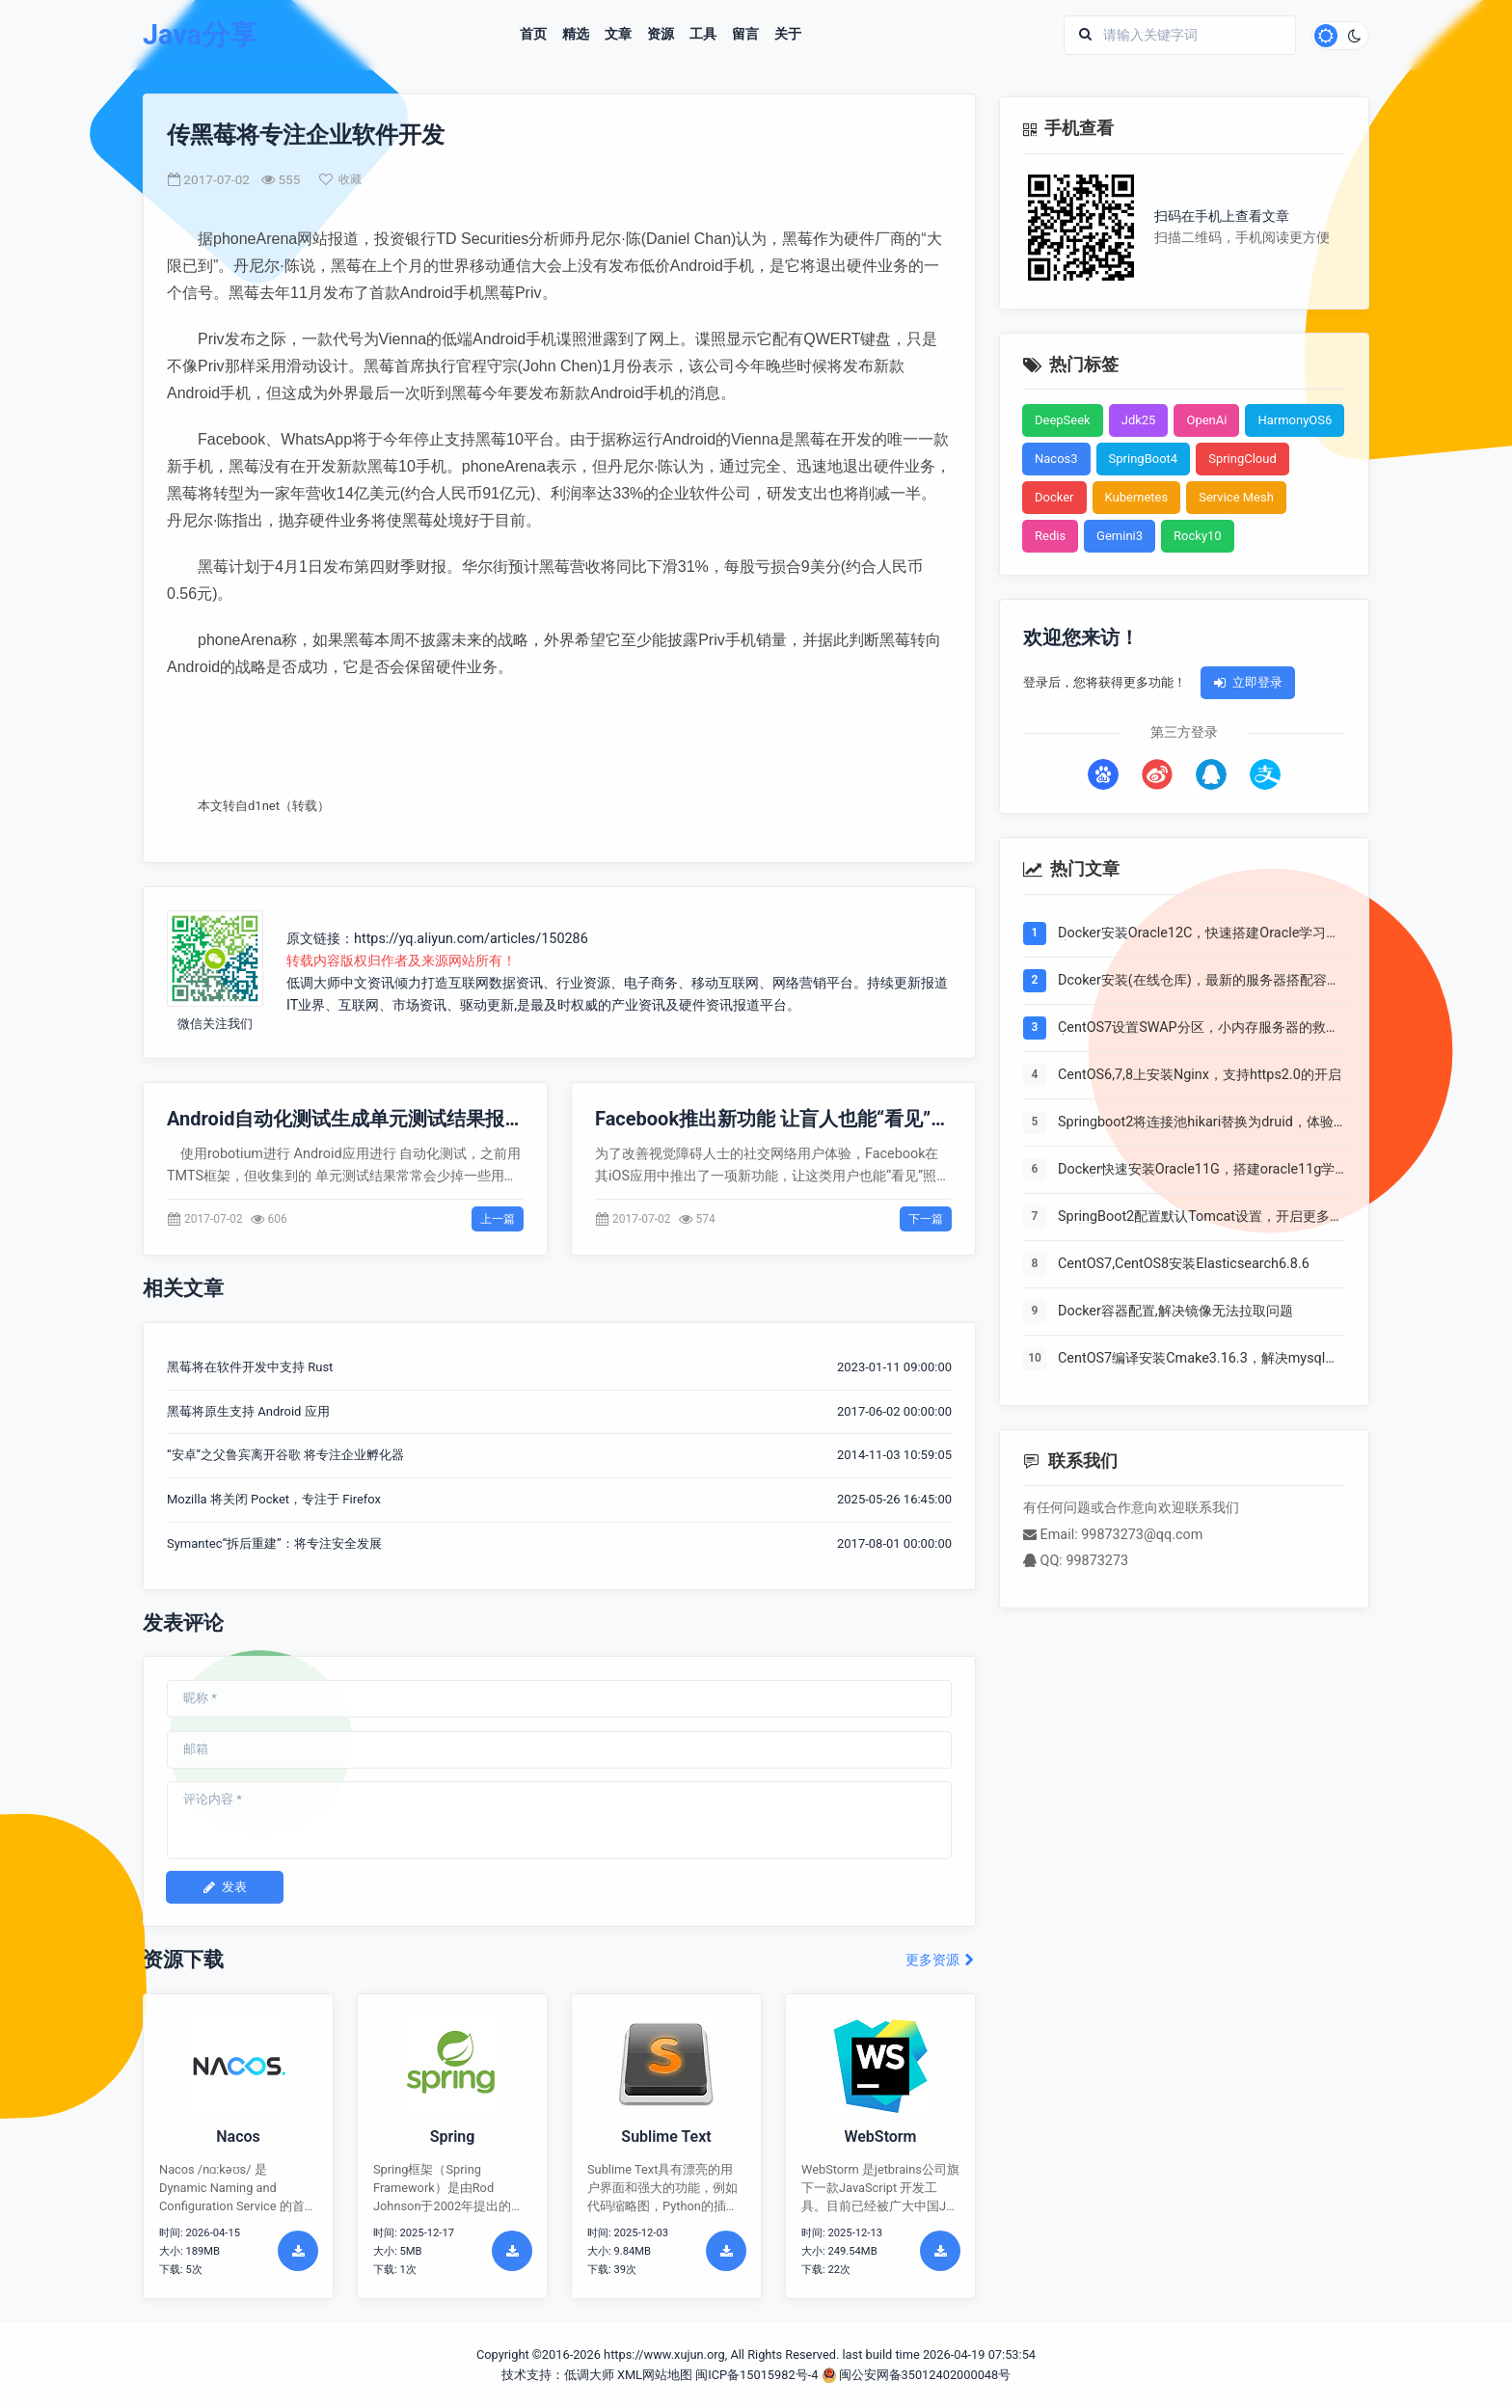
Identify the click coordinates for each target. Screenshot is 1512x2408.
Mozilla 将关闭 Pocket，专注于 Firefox (274, 1499)
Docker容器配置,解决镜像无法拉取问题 (1175, 1311)
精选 (575, 34)
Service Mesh (1236, 497)
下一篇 (925, 1219)
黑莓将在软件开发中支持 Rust (250, 1367)
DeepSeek (1063, 420)
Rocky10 (1198, 535)
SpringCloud (1242, 458)
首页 (533, 34)
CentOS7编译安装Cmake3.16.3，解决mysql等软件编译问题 (1198, 1359)
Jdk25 (1138, 420)
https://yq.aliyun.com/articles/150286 (471, 939)
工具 (702, 34)
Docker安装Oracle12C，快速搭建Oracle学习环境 (1198, 933)
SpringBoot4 (1143, 458)
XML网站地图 (654, 2374)
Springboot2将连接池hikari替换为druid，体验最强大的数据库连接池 (1196, 1122)
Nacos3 (1056, 458)
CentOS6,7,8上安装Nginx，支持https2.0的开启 (1199, 1075)
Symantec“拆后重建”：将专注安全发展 (274, 1543)
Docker (1054, 497)
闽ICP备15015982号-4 (756, 2374)
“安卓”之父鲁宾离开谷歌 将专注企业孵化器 (285, 1455)
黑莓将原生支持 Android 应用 (248, 1411)
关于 (787, 34)
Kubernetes (1137, 497)
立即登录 (1247, 682)
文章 (618, 34)
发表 (224, 1887)
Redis (1050, 535)
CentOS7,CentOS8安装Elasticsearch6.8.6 (1184, 1264)
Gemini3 (1119, 535)
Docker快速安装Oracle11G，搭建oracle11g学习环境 (1196, 1170)
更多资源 (940, 1960)
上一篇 (497, 1219)
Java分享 (200, 35)
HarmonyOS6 (1294, 420)
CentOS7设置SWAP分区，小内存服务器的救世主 (1198, 1028)
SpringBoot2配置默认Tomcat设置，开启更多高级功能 (1200, 1217)
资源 (660, 34)
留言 (745, 34)
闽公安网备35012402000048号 (917, 2374)
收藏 (340, 179)
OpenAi (1206, 420)
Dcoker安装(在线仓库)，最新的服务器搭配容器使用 (1199, 981)
